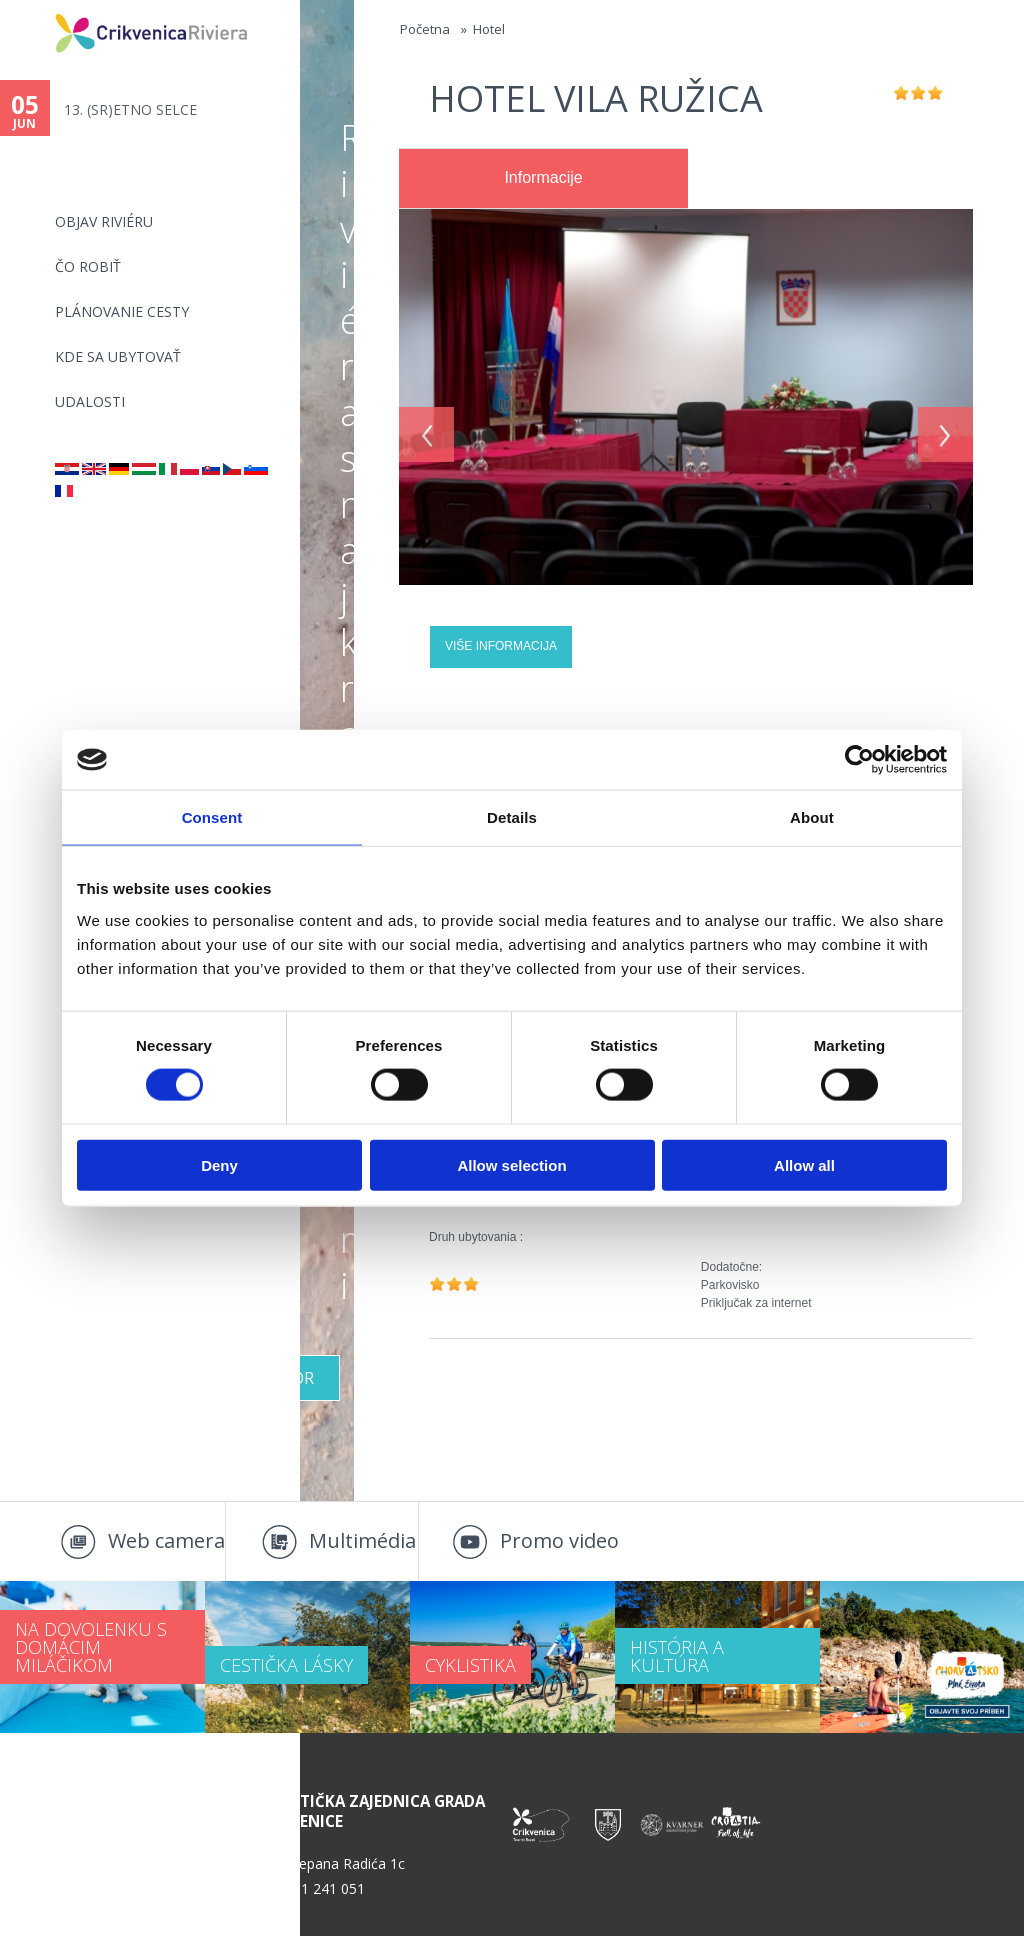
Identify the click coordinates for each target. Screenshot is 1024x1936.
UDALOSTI (90, 401)
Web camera (166, 1540)
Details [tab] (512, 817)
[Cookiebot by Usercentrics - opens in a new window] (859, 760)
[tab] (543, 179)
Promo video (559, 1540)
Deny (219, 1164)
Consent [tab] (212, 817)
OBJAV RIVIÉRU (104, 221)
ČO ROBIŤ (88, 266)
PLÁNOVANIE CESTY (122, 311)
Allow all (804, 1164)
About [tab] (812, 817)
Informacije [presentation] (543, 177)
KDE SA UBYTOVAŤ (118, 356)
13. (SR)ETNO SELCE (130, 109)
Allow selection (511, 1164)
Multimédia (362, 1540)
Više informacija (501, 646)
